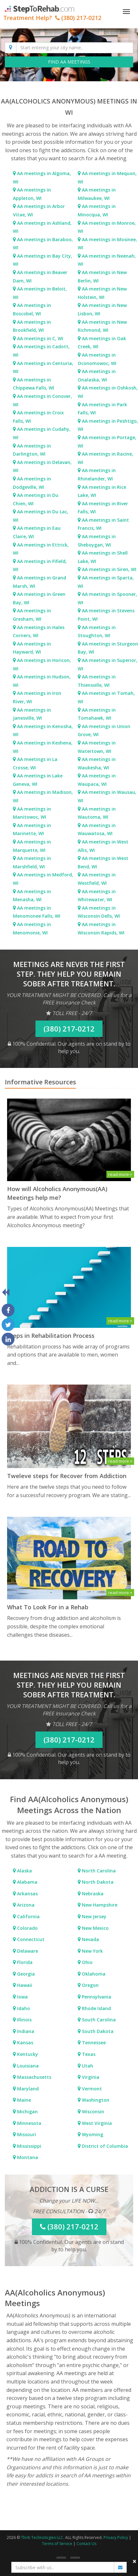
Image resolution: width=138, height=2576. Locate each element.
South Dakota (97, 2031)
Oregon (90, 1985)
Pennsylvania (96, 1997)
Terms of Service (57, 2543)
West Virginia (96, 2123)
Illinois (24, 2020)
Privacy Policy (116, 2537)
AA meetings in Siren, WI (109, 569)
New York (92, 1951)
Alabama (26, 1882)
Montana (27, 2157)
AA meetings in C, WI (40, 338)
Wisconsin (92, 2111)
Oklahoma (93, 1974)
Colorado (27, 1928)
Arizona (25, 1905)
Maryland (27, 2089)
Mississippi (28, 2146)
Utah (87, 2066)
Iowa (22, 1997)
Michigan (27, 2111)
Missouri (26, 2134)
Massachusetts (33, 2077)
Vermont (91, 2089)
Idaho (23, 2008)
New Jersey (93, 1916)
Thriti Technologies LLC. (42, 2537)
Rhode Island (96, 2008)
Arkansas (27, 1893)
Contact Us (86, 2543)
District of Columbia (104, 2146)
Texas (88, 2054)
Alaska (24, 1871)
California (28, 1916)
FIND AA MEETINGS (69, 62)
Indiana (25, 2031)
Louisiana (27, 2066)
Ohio (87, 1962)
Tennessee (93, 2042)
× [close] (135, 2561)
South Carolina (98, 2020)
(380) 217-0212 (69, 1028)
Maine (23, 2100)
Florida (24, 1962)
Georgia (25, 1974)
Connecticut (30, 1939)
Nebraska (92, 1893)
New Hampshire (99, 1905)
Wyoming (92, 2134)
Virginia (90, 2077)
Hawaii (24, 1985)
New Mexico (95, 1928)
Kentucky (27, 2054)
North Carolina (98, 1871)
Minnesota (28, 2123)
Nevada (90, 1939)
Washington (95, 2100)
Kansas (24, 2042)
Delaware (27, 1951)
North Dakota (97, 1882)
